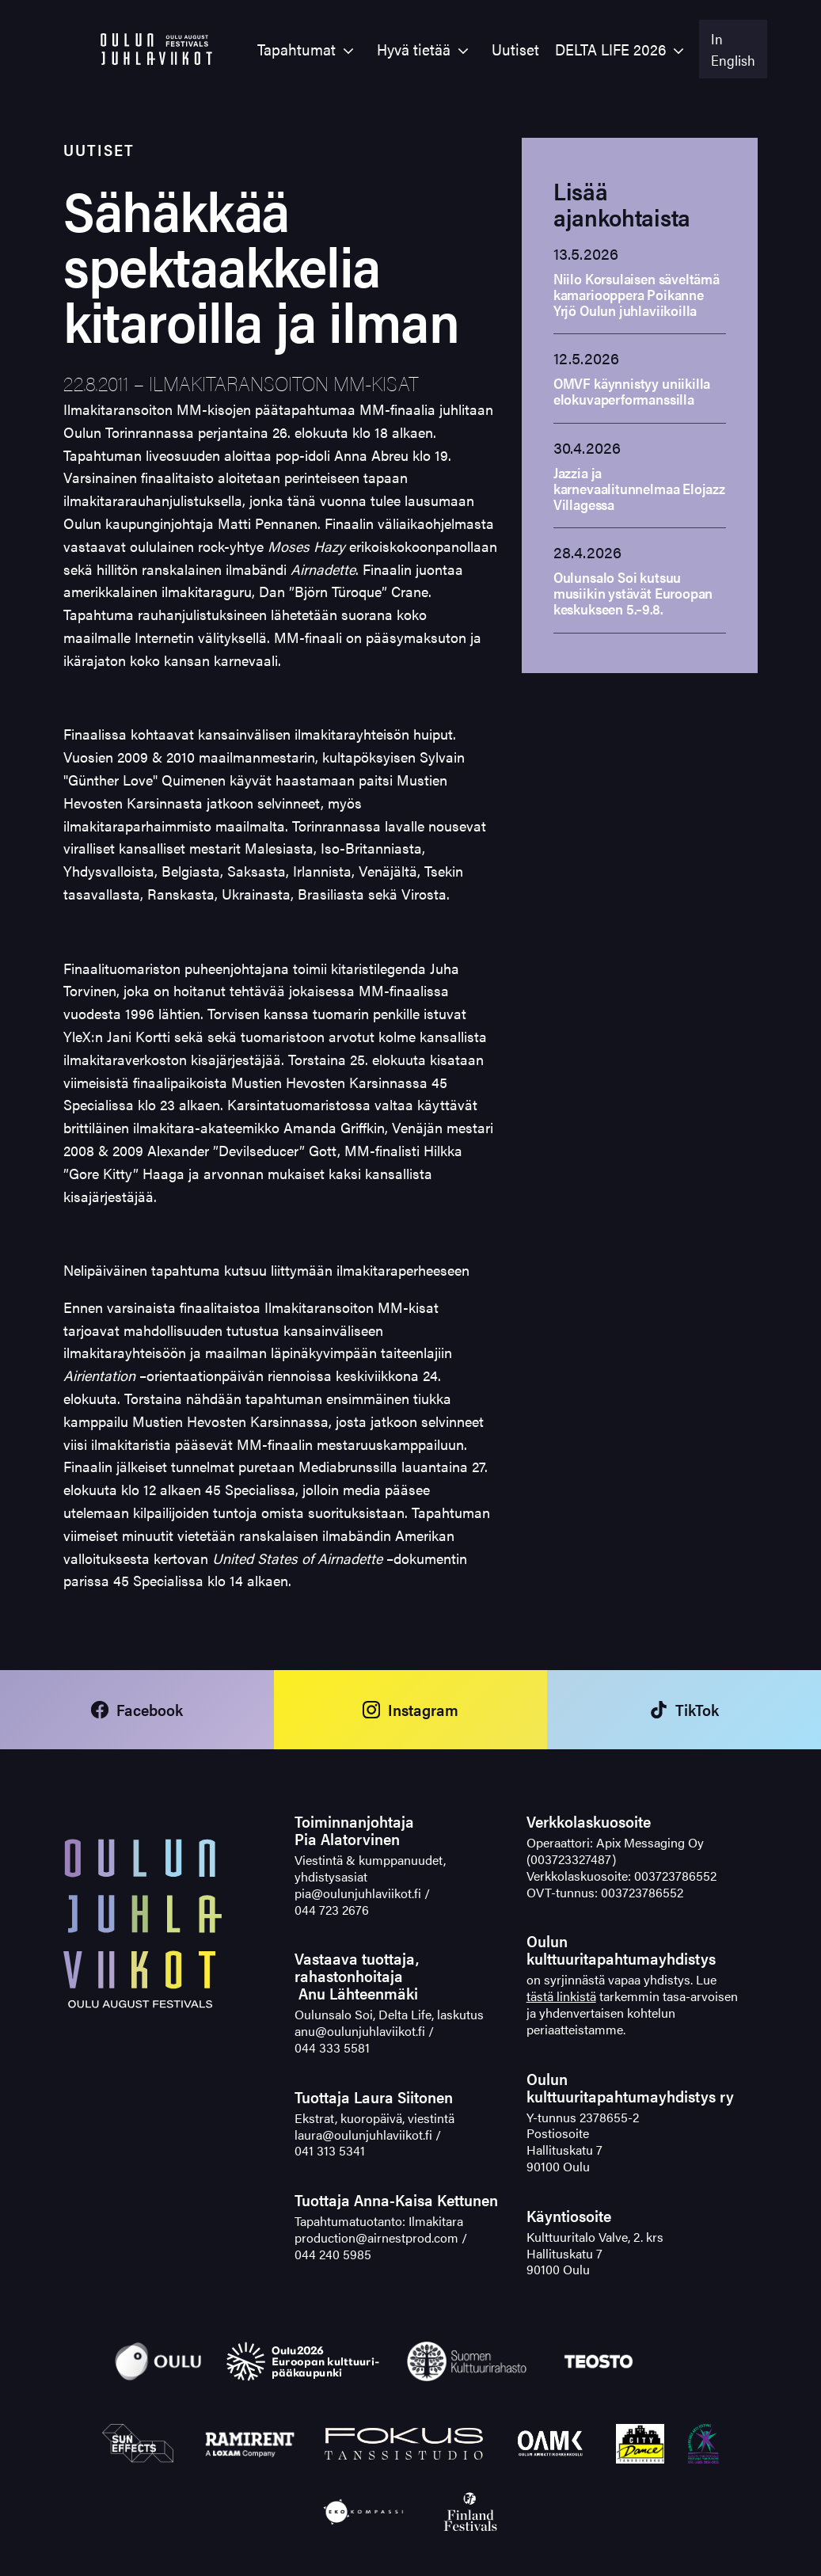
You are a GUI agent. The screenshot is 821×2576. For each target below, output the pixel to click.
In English (733, 49)
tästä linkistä (561, 1996)
